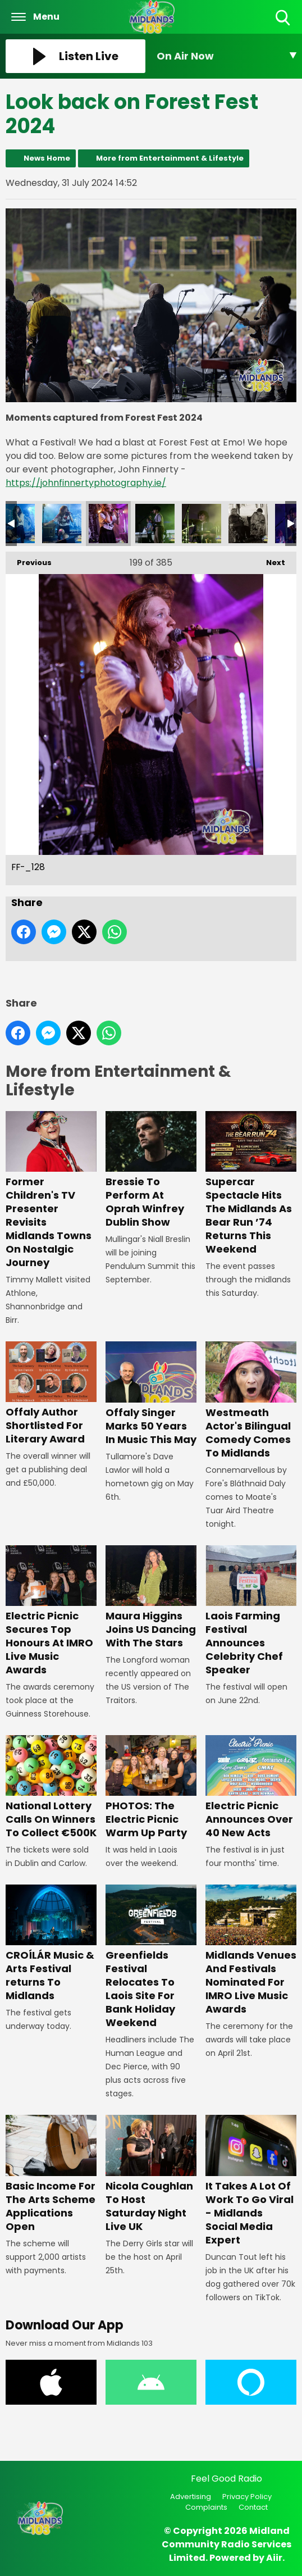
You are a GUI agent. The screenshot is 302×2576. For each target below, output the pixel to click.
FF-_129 (155, 524)
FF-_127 (61, 524)
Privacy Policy (247, 2496)
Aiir (274, 2557)
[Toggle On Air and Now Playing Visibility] (226, 56)
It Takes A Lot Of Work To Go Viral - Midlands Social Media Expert (250, 2181)
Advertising (190, 2496)
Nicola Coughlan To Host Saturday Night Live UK (151, 2174)
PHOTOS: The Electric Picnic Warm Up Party (151, 1787)
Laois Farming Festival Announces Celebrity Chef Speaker (250, 1611)
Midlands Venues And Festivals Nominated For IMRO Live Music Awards (250, 1950)
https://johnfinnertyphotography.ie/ (86, 483)
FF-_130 (201, 524)
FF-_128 (108, 524)
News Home (47, 158)
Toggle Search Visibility (283, 18)
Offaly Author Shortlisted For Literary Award (51, 1394)
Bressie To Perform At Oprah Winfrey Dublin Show (151, 1170)
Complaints (206, 2507)
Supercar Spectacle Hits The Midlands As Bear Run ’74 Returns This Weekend (250, 1183)
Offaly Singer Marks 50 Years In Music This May (151, 1394)
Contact (253, 2507)
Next (270, 560)
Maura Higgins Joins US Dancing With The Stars (151, 1597)
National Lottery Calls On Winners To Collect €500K (51, 1787)
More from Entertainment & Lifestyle (170, 158)
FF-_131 (248, 524)
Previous (29, 560)
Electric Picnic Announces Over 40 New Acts (250, 1787)
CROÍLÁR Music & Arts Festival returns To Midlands (51, 1943)
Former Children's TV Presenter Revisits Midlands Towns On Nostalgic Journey (51, 1190)
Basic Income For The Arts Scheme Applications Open (51, 2174)
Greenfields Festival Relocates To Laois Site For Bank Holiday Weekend (151, 1957)
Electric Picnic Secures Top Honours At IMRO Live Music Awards (51, 1611)
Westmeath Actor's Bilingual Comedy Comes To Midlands (250, 1401)
